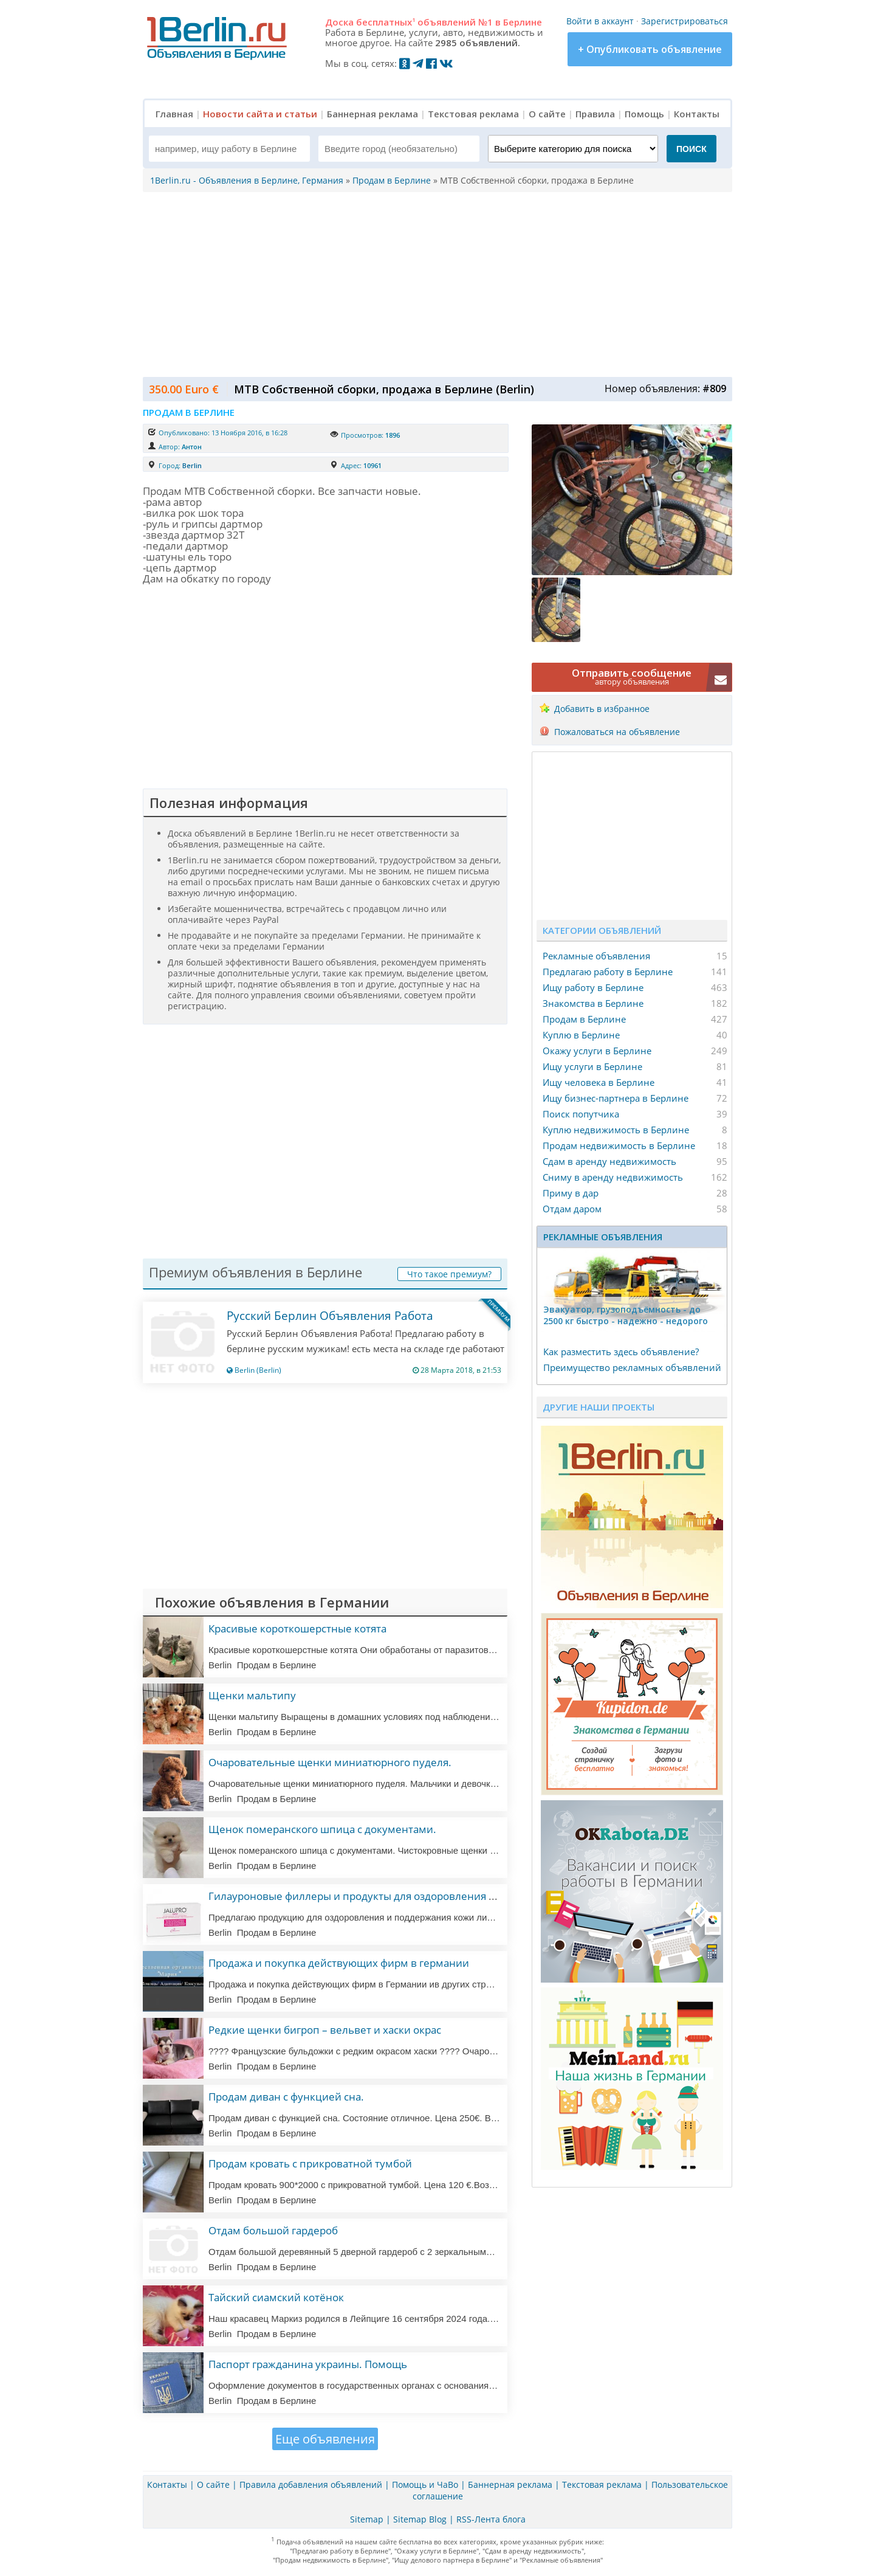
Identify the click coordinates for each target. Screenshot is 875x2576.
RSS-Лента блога (491, 2519)
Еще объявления (325, 2439)
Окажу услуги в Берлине (597, 1051)
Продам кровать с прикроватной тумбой (310, 2163)
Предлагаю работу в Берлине (608, 971)
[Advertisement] (434, 283)
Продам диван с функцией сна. (286, 2097)
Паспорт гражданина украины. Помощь (307, 2364)
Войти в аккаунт (600, 21)
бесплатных (385, 22)
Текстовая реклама (473, 114)
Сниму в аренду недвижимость (613, 1177)
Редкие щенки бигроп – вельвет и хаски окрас (324, 2030)
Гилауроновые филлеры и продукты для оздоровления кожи (361, 1896)
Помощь (644, 114)
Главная (174, 114)
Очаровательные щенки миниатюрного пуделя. (329, 1762)
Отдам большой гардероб (273, 2230)
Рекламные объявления (596, 956)
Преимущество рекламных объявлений (632, 1367)
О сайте (547, 114)
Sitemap (366, 2519)
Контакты (696, 114)
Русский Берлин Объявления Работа (330, 1316)
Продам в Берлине (584, 1019)
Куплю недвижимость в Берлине (616, 1130)
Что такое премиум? (449, 1274)
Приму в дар (571, 1193)
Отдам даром (572, 1209)
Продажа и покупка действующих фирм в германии (338, 1963)
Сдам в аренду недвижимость (609, 1161)
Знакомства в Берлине (593, 1003)
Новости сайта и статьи (260, 114)
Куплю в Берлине (581, 1035)
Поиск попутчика (581, 1114)
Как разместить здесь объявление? (621, 1351)
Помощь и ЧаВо (425, 2484)
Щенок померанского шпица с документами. (322, 1829)
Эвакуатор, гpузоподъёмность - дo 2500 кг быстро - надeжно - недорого (625, 1315)
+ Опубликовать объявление (650, 49)
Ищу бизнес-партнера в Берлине (615, 1098)
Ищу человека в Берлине (598, 1082)
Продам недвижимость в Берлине (619, 1145)
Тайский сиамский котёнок (276, 2297)
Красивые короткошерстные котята (297, 1628)
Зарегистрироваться (684, 21)
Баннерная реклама (372, 114)
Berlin (192, 465)
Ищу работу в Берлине (593, 987)
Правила (595, 114)
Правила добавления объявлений (310, 2484)
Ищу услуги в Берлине (592, 1066)
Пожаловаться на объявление (617, 731)
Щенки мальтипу (252, 1695)
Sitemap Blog (420, 2519)
